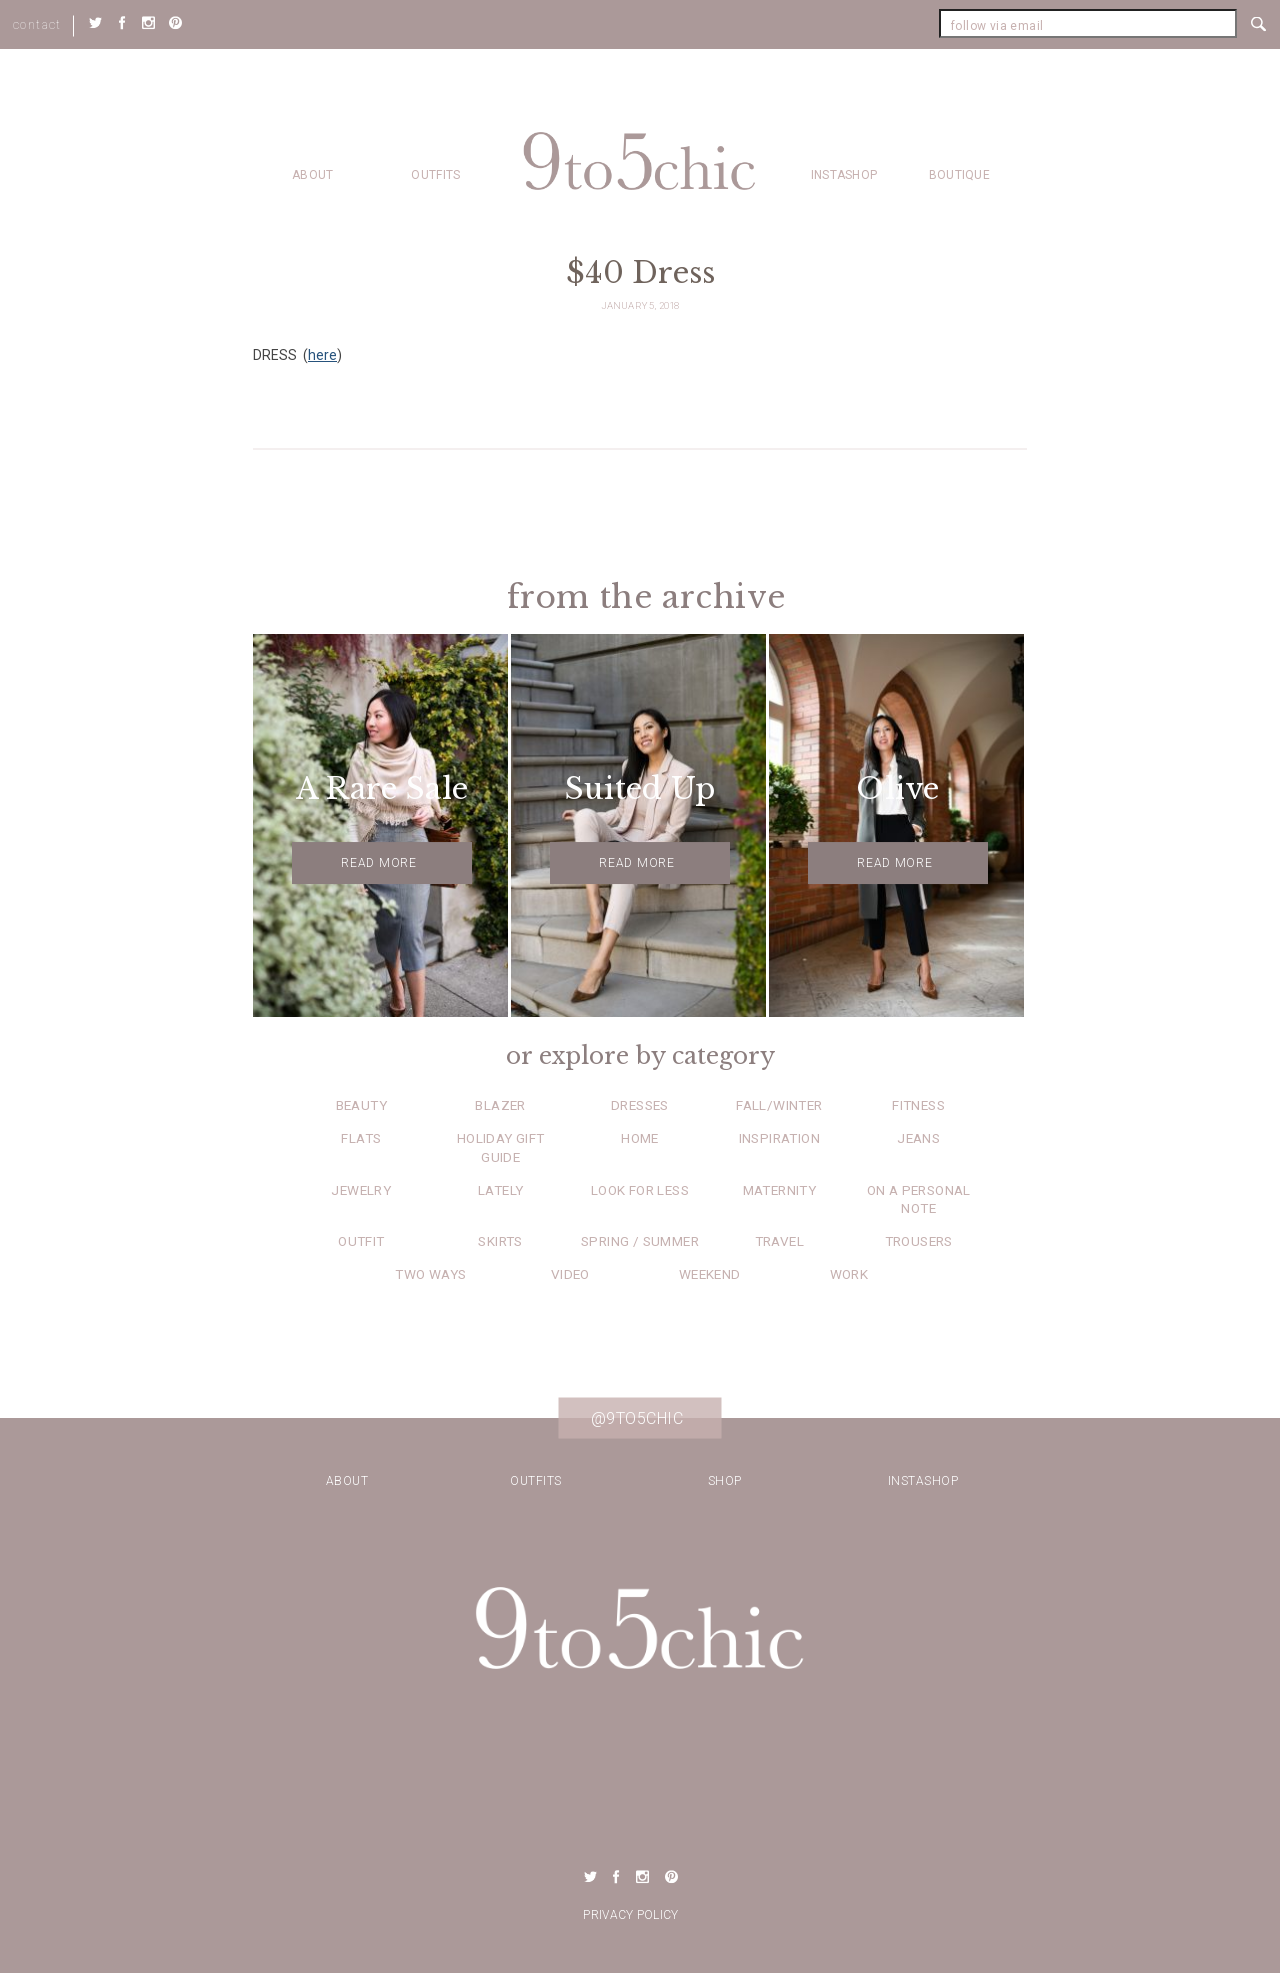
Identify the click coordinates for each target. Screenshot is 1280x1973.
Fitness (918, 1105)
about (313, 175)
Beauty (361, 1105)
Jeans (918, 1138)
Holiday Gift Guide (501, 1147)
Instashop (844, 175)
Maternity (780, 1190)
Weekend (710, 1274)
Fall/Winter (779, 1105)
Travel (779, 1241)
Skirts (500, 1241)
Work (849, 1274)
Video (570, 1274)
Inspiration (779, 1138)
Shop (725, 1481)
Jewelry (361, 1190)
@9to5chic (637, 1418)
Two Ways (430, 1274)
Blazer (500, 1105)
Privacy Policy (630, 1915)
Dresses (640, 1105)
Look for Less (640, 1190)
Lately (500, 1190)
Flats (361, 1138)
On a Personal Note (919, 1199)
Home (640, 1138)
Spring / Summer (640, 1241)
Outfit (361, 1241)
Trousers (919, 1241)
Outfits (435, 175)
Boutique (959, 175)
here (322, 355)
